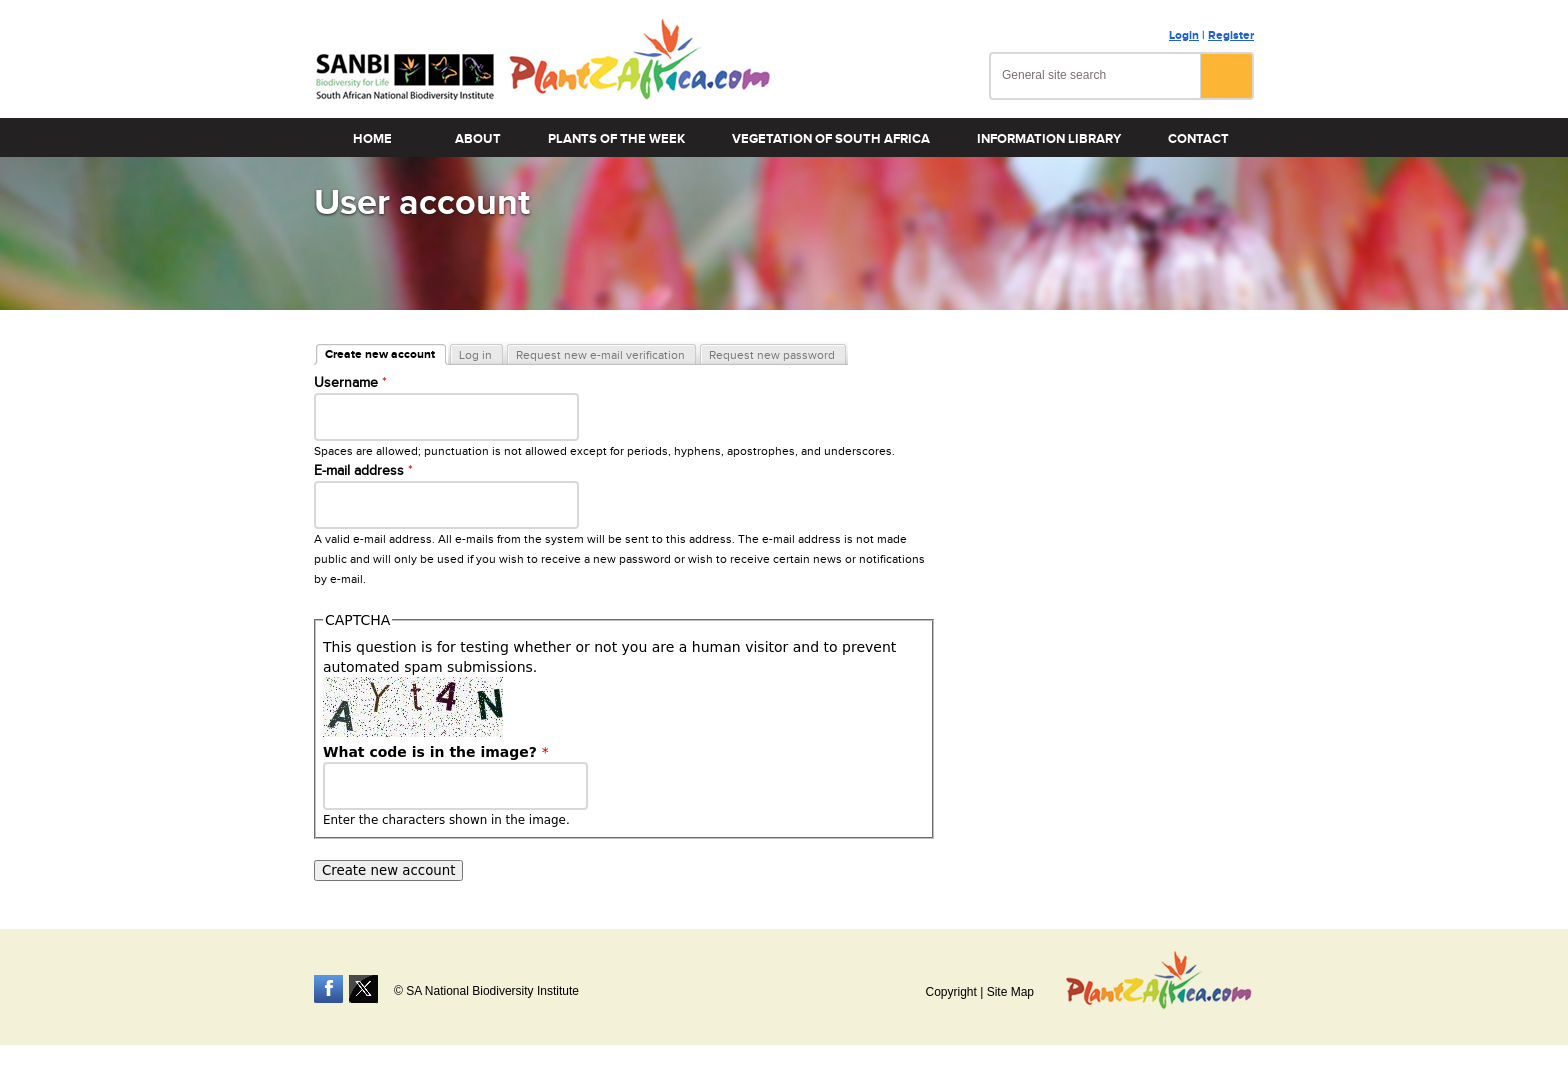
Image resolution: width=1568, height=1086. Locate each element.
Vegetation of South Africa (831, 139)
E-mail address (363, 471)
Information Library (1049, 139)
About (478, 139)
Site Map (1010, 992)
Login (1184, 35)
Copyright (950, 992)
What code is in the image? (436, 752)
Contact (1198, 139)
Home (372, 139)
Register (1231, 35)
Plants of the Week (616, 139)
